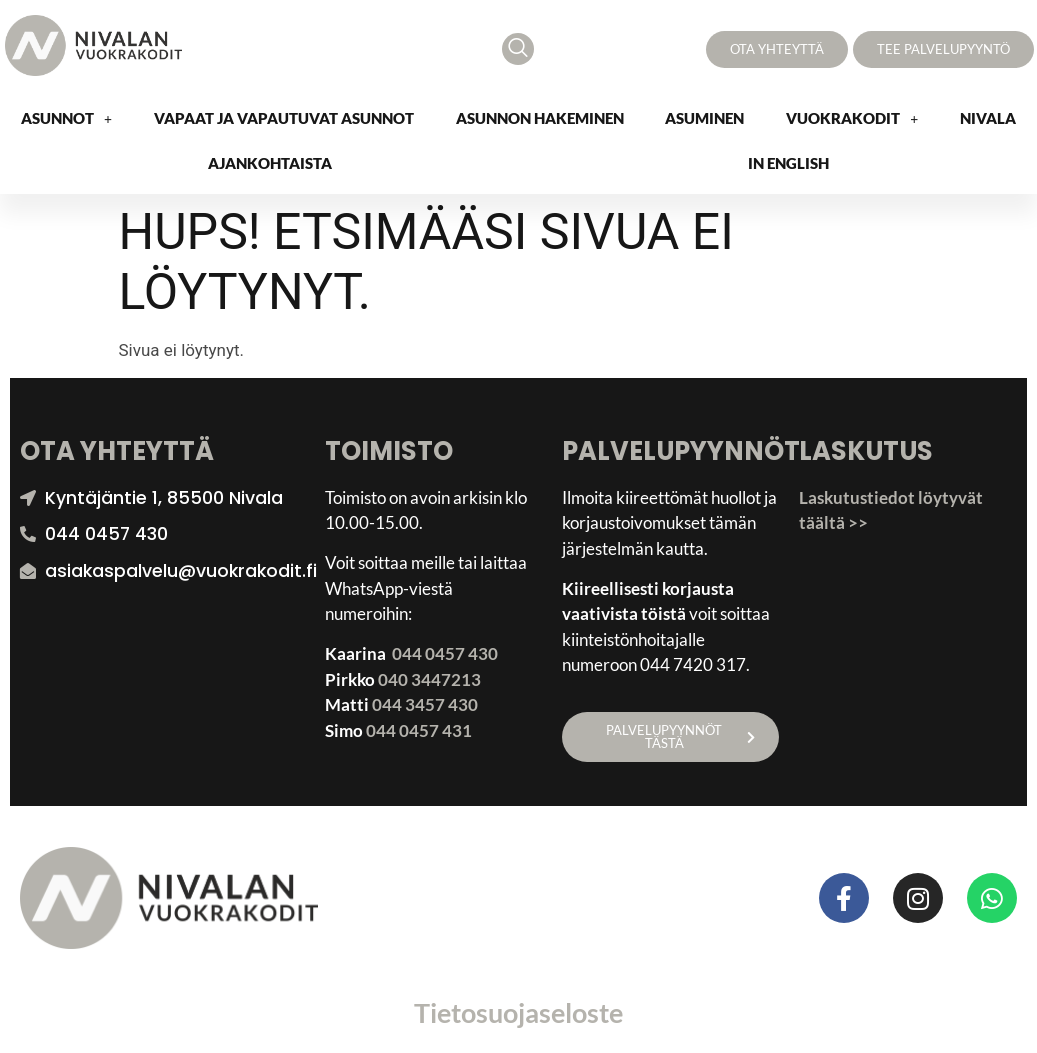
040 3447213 (429, 679)
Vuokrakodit (852, 118)
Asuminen (704, 118)
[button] (66, 118)
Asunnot (66, 118)
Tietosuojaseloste (518, 1012)
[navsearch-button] (518, 49)
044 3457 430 (425, 704)
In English (788, 163)
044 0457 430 (445, 653)
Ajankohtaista (270, 163)
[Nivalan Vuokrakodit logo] (93, 45)
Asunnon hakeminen (540, 118)
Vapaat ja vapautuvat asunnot (284, 118)
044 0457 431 (419, 730)
